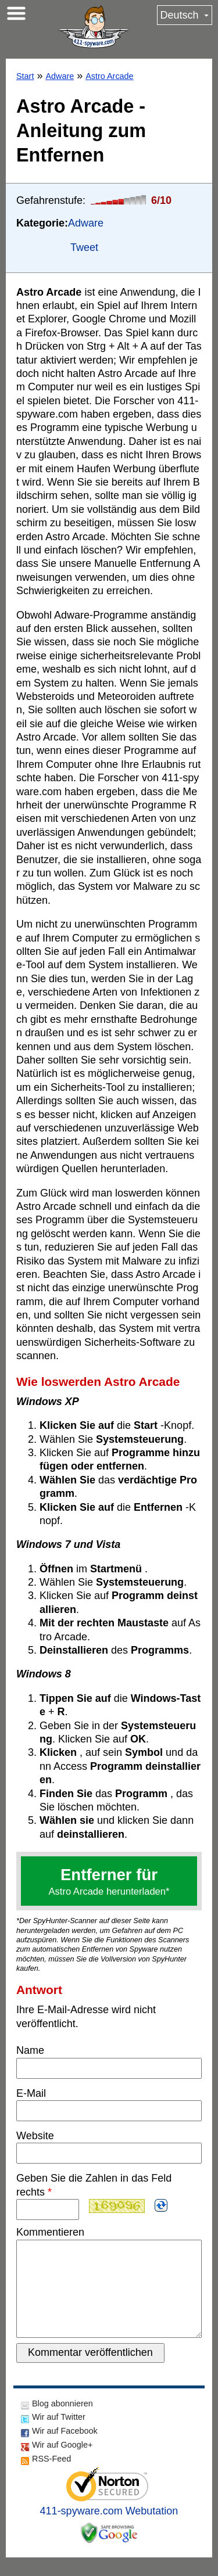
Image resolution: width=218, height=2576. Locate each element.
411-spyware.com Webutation (109, 2529)
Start (25, 76)
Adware (59, 76)
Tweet (84, 247)
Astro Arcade (109, 76)
